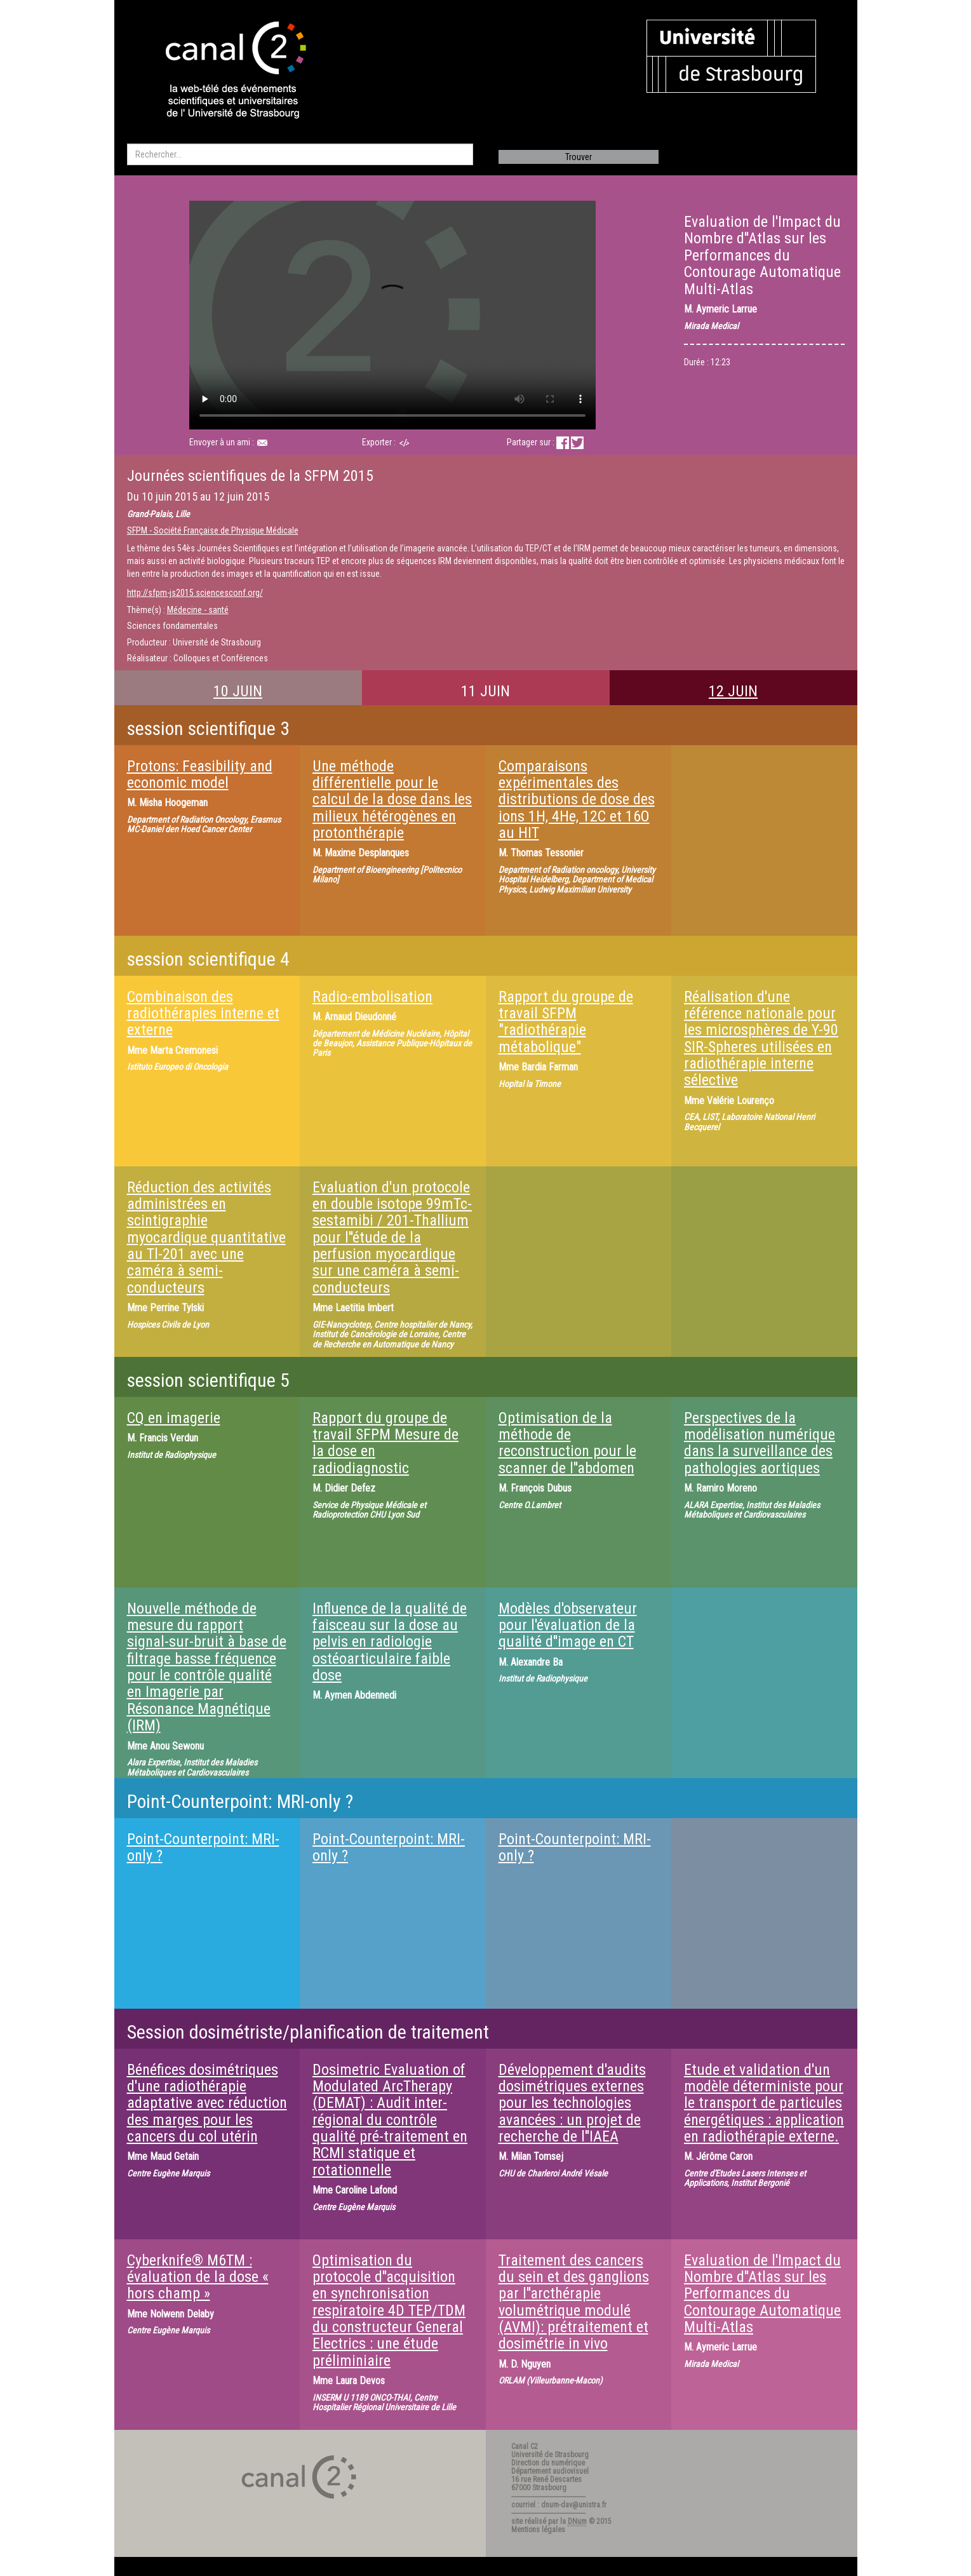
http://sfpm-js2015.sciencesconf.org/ (195, 593)
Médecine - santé (198, 610)
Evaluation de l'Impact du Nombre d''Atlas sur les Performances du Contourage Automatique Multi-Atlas (762, 2294)
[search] (300, 154)
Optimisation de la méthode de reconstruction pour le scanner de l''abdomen (567, 1443)
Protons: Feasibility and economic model (199, 774)
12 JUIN (733, 691)
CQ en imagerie (173, 1418)
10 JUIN (237, 691)
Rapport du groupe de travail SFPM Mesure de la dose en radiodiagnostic (385, 1443)
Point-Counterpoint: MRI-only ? (203, 1847)
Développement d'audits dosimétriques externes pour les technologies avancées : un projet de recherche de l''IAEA (572, 2103)
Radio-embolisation (372, 997)
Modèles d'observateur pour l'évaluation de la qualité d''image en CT (568, 1625)
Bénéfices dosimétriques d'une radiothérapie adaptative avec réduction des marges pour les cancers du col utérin (207, 2103)
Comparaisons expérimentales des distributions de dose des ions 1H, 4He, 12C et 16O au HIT (577, 799)
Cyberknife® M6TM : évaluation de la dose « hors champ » (198, 2277)
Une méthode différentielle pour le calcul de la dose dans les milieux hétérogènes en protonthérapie (392, 799)
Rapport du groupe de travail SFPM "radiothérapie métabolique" (566, 1022)
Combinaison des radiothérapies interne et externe (203, 1013)
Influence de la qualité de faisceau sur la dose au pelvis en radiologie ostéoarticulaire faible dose (389, 1642)
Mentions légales (538, 2529)
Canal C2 (524, 2446)
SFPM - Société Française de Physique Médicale (212, 530)
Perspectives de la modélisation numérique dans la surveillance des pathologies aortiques (759, 1443)
